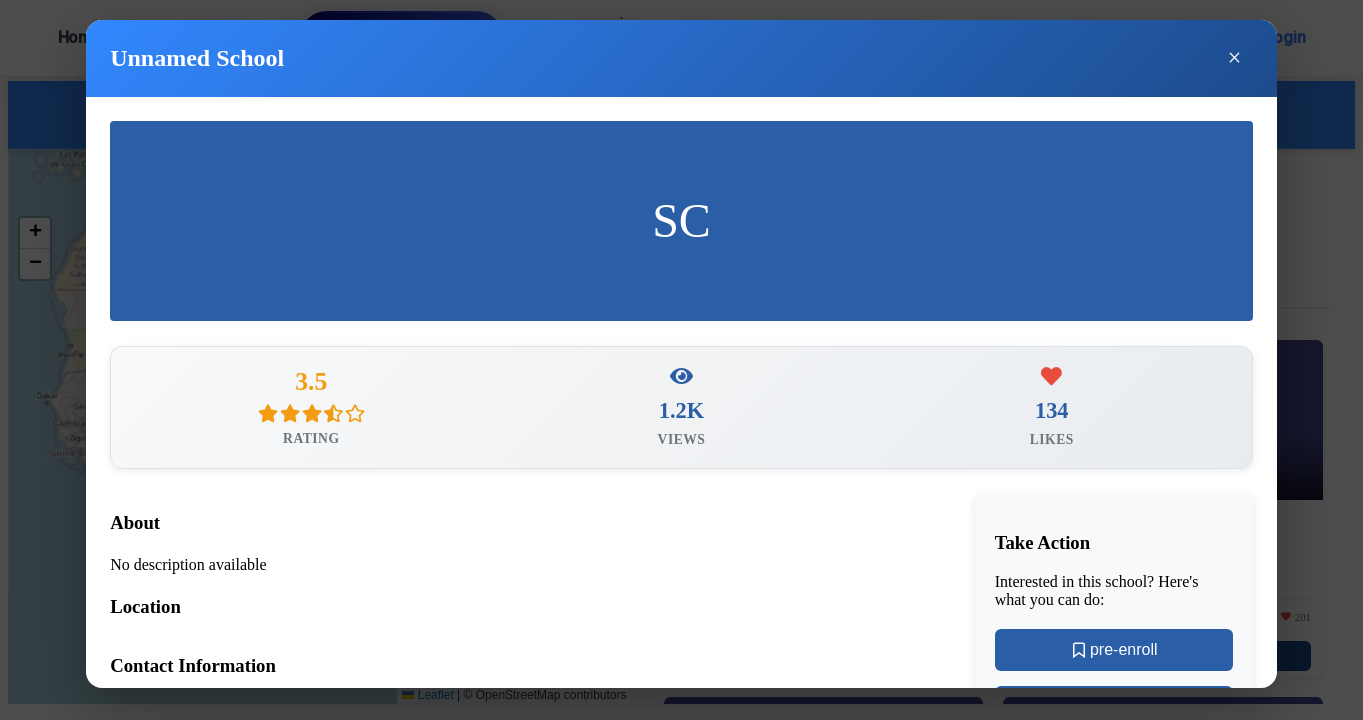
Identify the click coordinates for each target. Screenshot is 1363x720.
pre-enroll (1114, 653)
